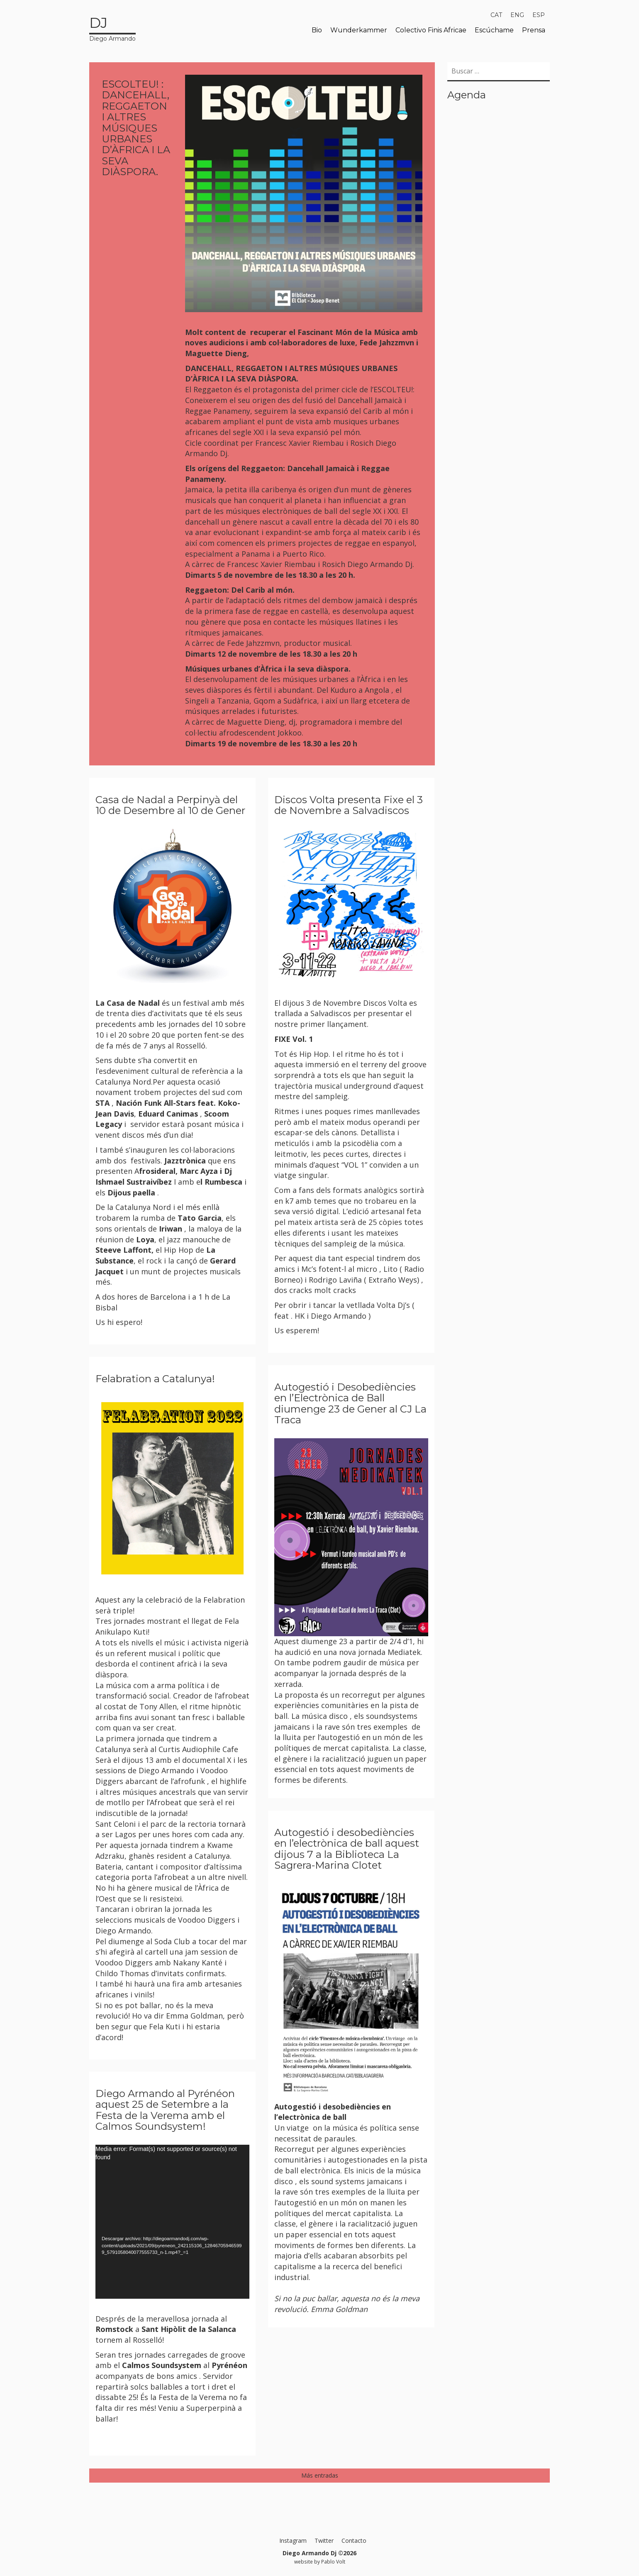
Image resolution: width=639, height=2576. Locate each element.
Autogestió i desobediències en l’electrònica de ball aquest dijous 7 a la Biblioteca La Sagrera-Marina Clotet (346, 1848)
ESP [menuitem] (538, 15)
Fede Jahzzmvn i (388, 342)
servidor (144, 1124)
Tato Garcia (200, 1218)
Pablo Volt (333, 2561)
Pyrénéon (229, 2365)
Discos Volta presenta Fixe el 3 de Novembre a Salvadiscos (348, 805)
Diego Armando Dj (379, 564)
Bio (317, 30)
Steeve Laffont (123, 1250)
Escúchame (494, 30)
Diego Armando (112, 28)
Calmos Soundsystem (161, 2365)
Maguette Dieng (216, 353)
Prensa (533, 30)
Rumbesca (223, 1182)
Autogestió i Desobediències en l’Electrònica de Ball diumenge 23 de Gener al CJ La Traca (350, 1403)
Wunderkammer (358, 30)
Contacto (353, 2540)
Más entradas (319, 2475)
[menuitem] (496, 15)
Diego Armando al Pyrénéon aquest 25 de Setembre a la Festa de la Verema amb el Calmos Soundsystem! (165, 2109)
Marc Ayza (200, 1171)
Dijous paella (131, 1193)
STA (102, 1103)
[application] (172, 2222)
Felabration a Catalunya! (155, 1379)
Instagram (293, 2540)
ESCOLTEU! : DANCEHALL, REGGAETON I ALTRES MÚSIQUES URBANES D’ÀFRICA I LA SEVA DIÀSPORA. (136, 128)
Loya (145, 1239)
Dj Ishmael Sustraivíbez (163, 1176)
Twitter (324, 2540)
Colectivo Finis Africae (430, 30)
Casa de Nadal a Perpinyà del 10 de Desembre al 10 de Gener (170, 805)
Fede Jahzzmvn (253, 643)
